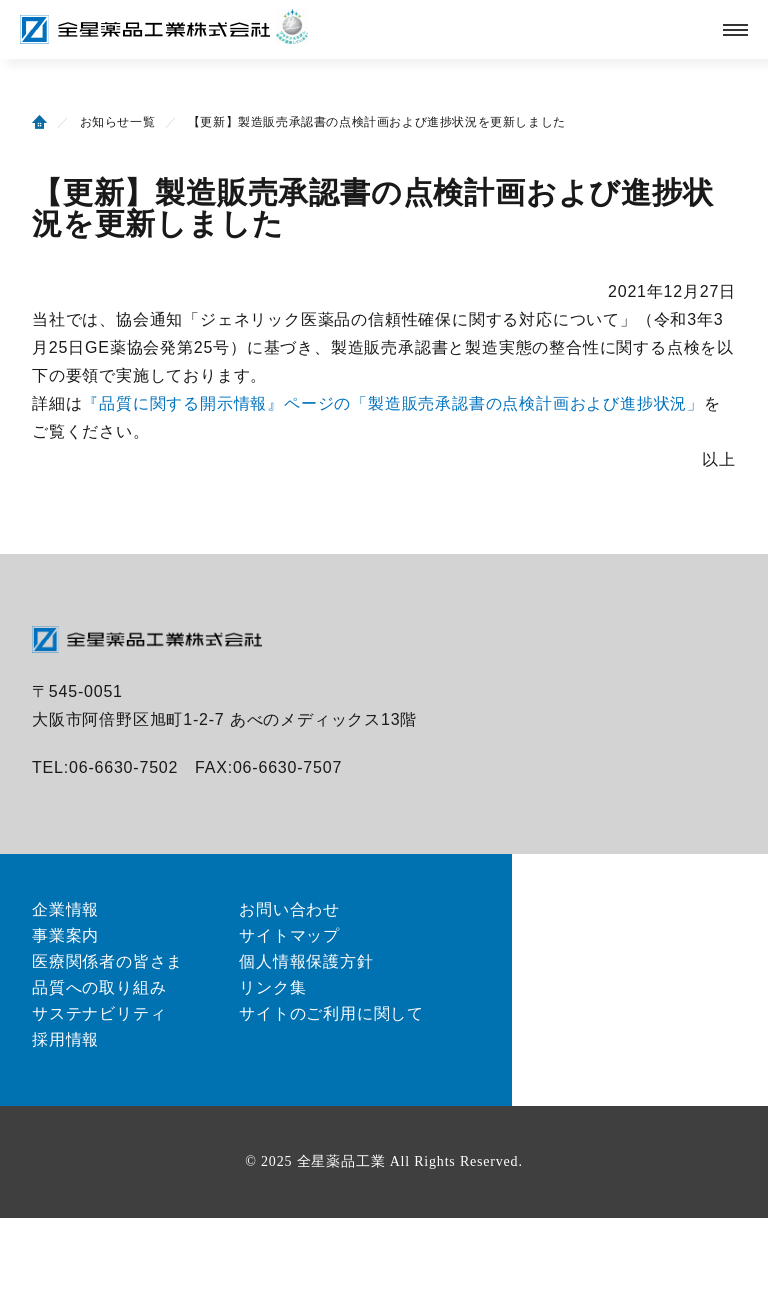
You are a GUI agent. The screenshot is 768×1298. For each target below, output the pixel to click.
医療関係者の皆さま (107, 961)
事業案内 (65, 935)
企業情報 (65, 909)
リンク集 (272, 987)
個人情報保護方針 (306, 961)
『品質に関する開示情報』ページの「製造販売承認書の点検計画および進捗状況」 (393, 403)
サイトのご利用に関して (331, 1013)
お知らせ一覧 (118, 122)
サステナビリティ (99, 1013)
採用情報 (65, 1039)
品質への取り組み (99, 987)
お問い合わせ (289, 909)
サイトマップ (289, 935)
